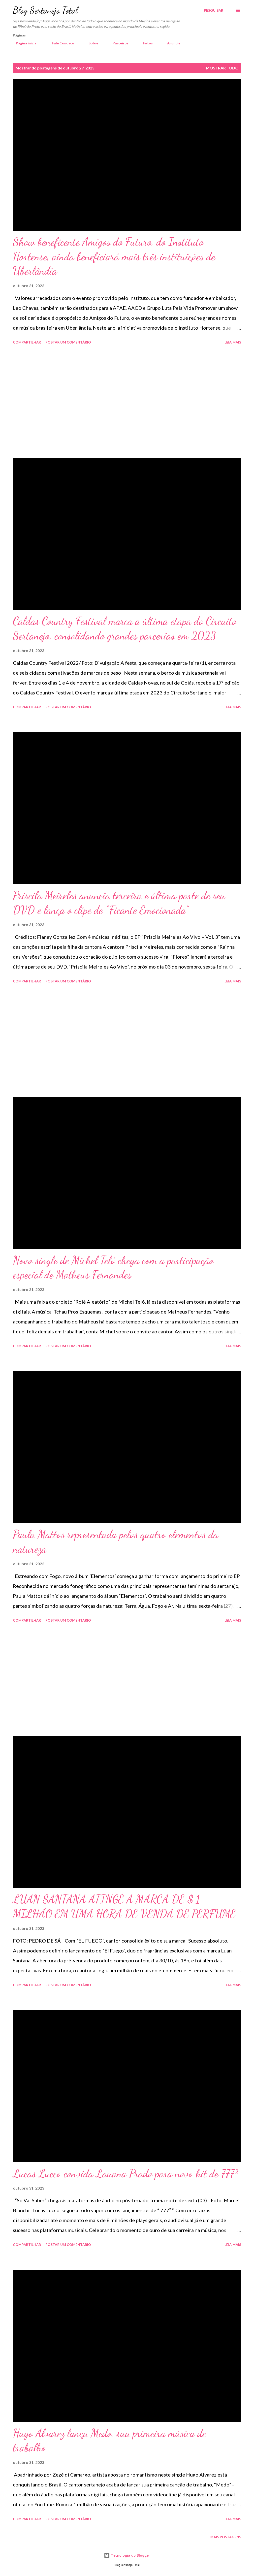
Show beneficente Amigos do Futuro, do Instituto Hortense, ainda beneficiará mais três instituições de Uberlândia (114, 256)
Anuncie (170, 43)
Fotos (145, 43)
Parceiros (118, 43)
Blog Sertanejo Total (45, 10)
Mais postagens (225, 2537)
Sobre (90, 43)
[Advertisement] (127, 402)
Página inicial (23, 43)
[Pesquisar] (213, 10)
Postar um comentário (68, 342)
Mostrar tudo (222, 67)
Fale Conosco (60, 43)
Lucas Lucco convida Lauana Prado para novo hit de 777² (125, 2173)
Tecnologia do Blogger (127, 2555)
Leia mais (232, 342)
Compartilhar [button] (27, 342)
